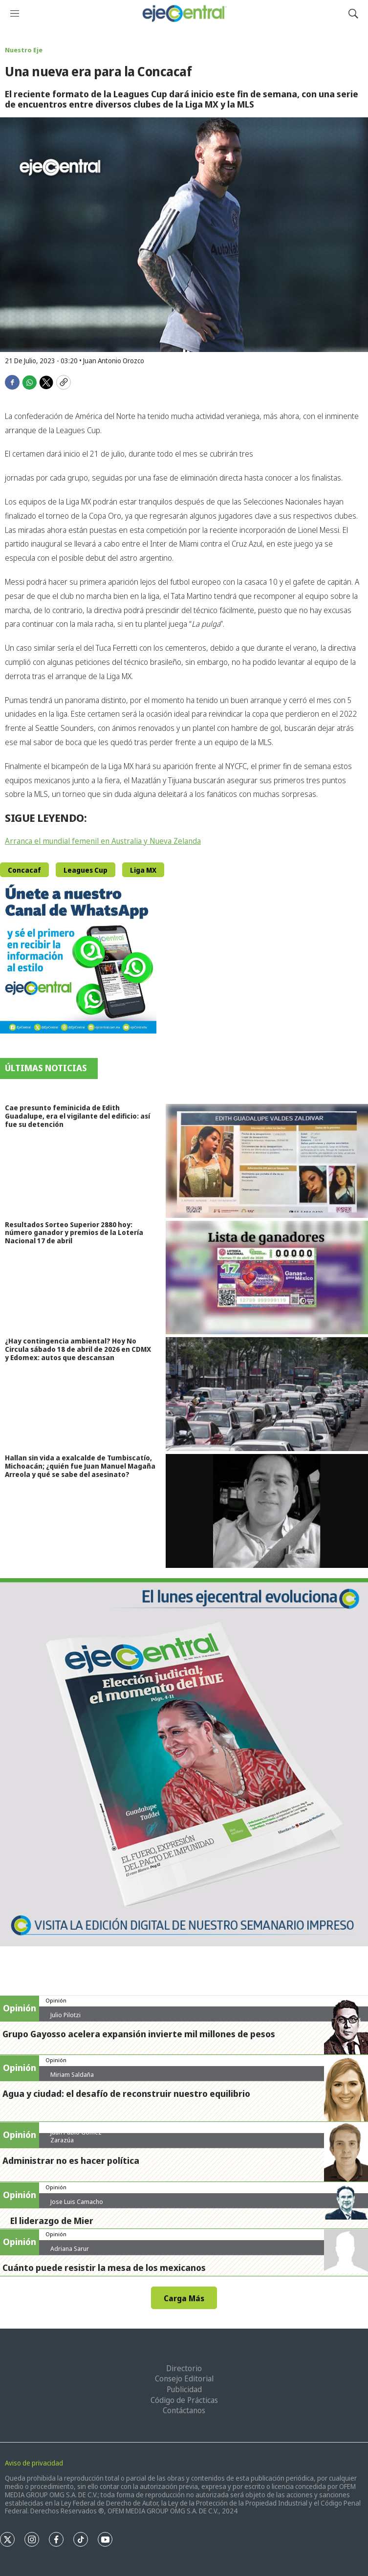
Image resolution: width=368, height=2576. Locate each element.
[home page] (184, 13)
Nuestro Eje (24, 49)
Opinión (55, 2000)
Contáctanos (184, 2410)
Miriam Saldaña (72, 2074)
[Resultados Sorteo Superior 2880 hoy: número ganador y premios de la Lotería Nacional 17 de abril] (267, 1278)
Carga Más (184, 2298)
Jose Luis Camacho (76, 2201)
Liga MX (143, 870)
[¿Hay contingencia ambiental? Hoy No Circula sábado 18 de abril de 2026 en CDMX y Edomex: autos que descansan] (267, 1394)
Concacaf (24, 870)
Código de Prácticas (184, 2400)
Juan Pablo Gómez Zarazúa (76, 2136)
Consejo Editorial (184, 2378)
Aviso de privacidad (34, 2462)
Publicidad (184, 2389)
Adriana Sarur (69, 2248)
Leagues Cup (86, 870)
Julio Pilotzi (65, 2014)
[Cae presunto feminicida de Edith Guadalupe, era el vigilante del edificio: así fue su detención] (267, 1161)
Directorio (184, 2368)
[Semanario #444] (184, 1762)
